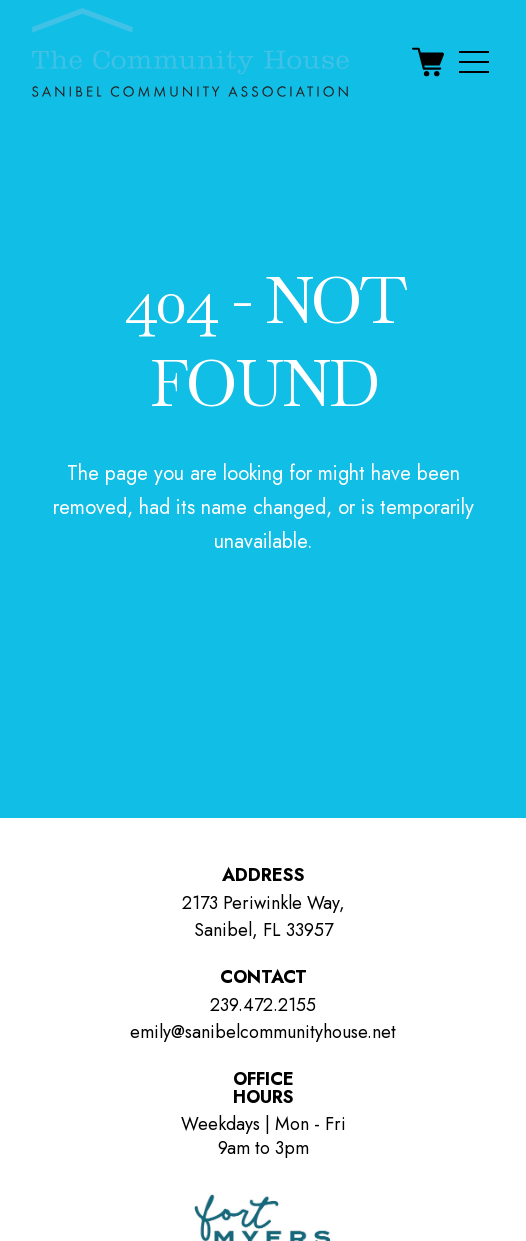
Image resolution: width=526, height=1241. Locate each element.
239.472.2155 (263, 1005)
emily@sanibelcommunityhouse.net (263, 1032)
